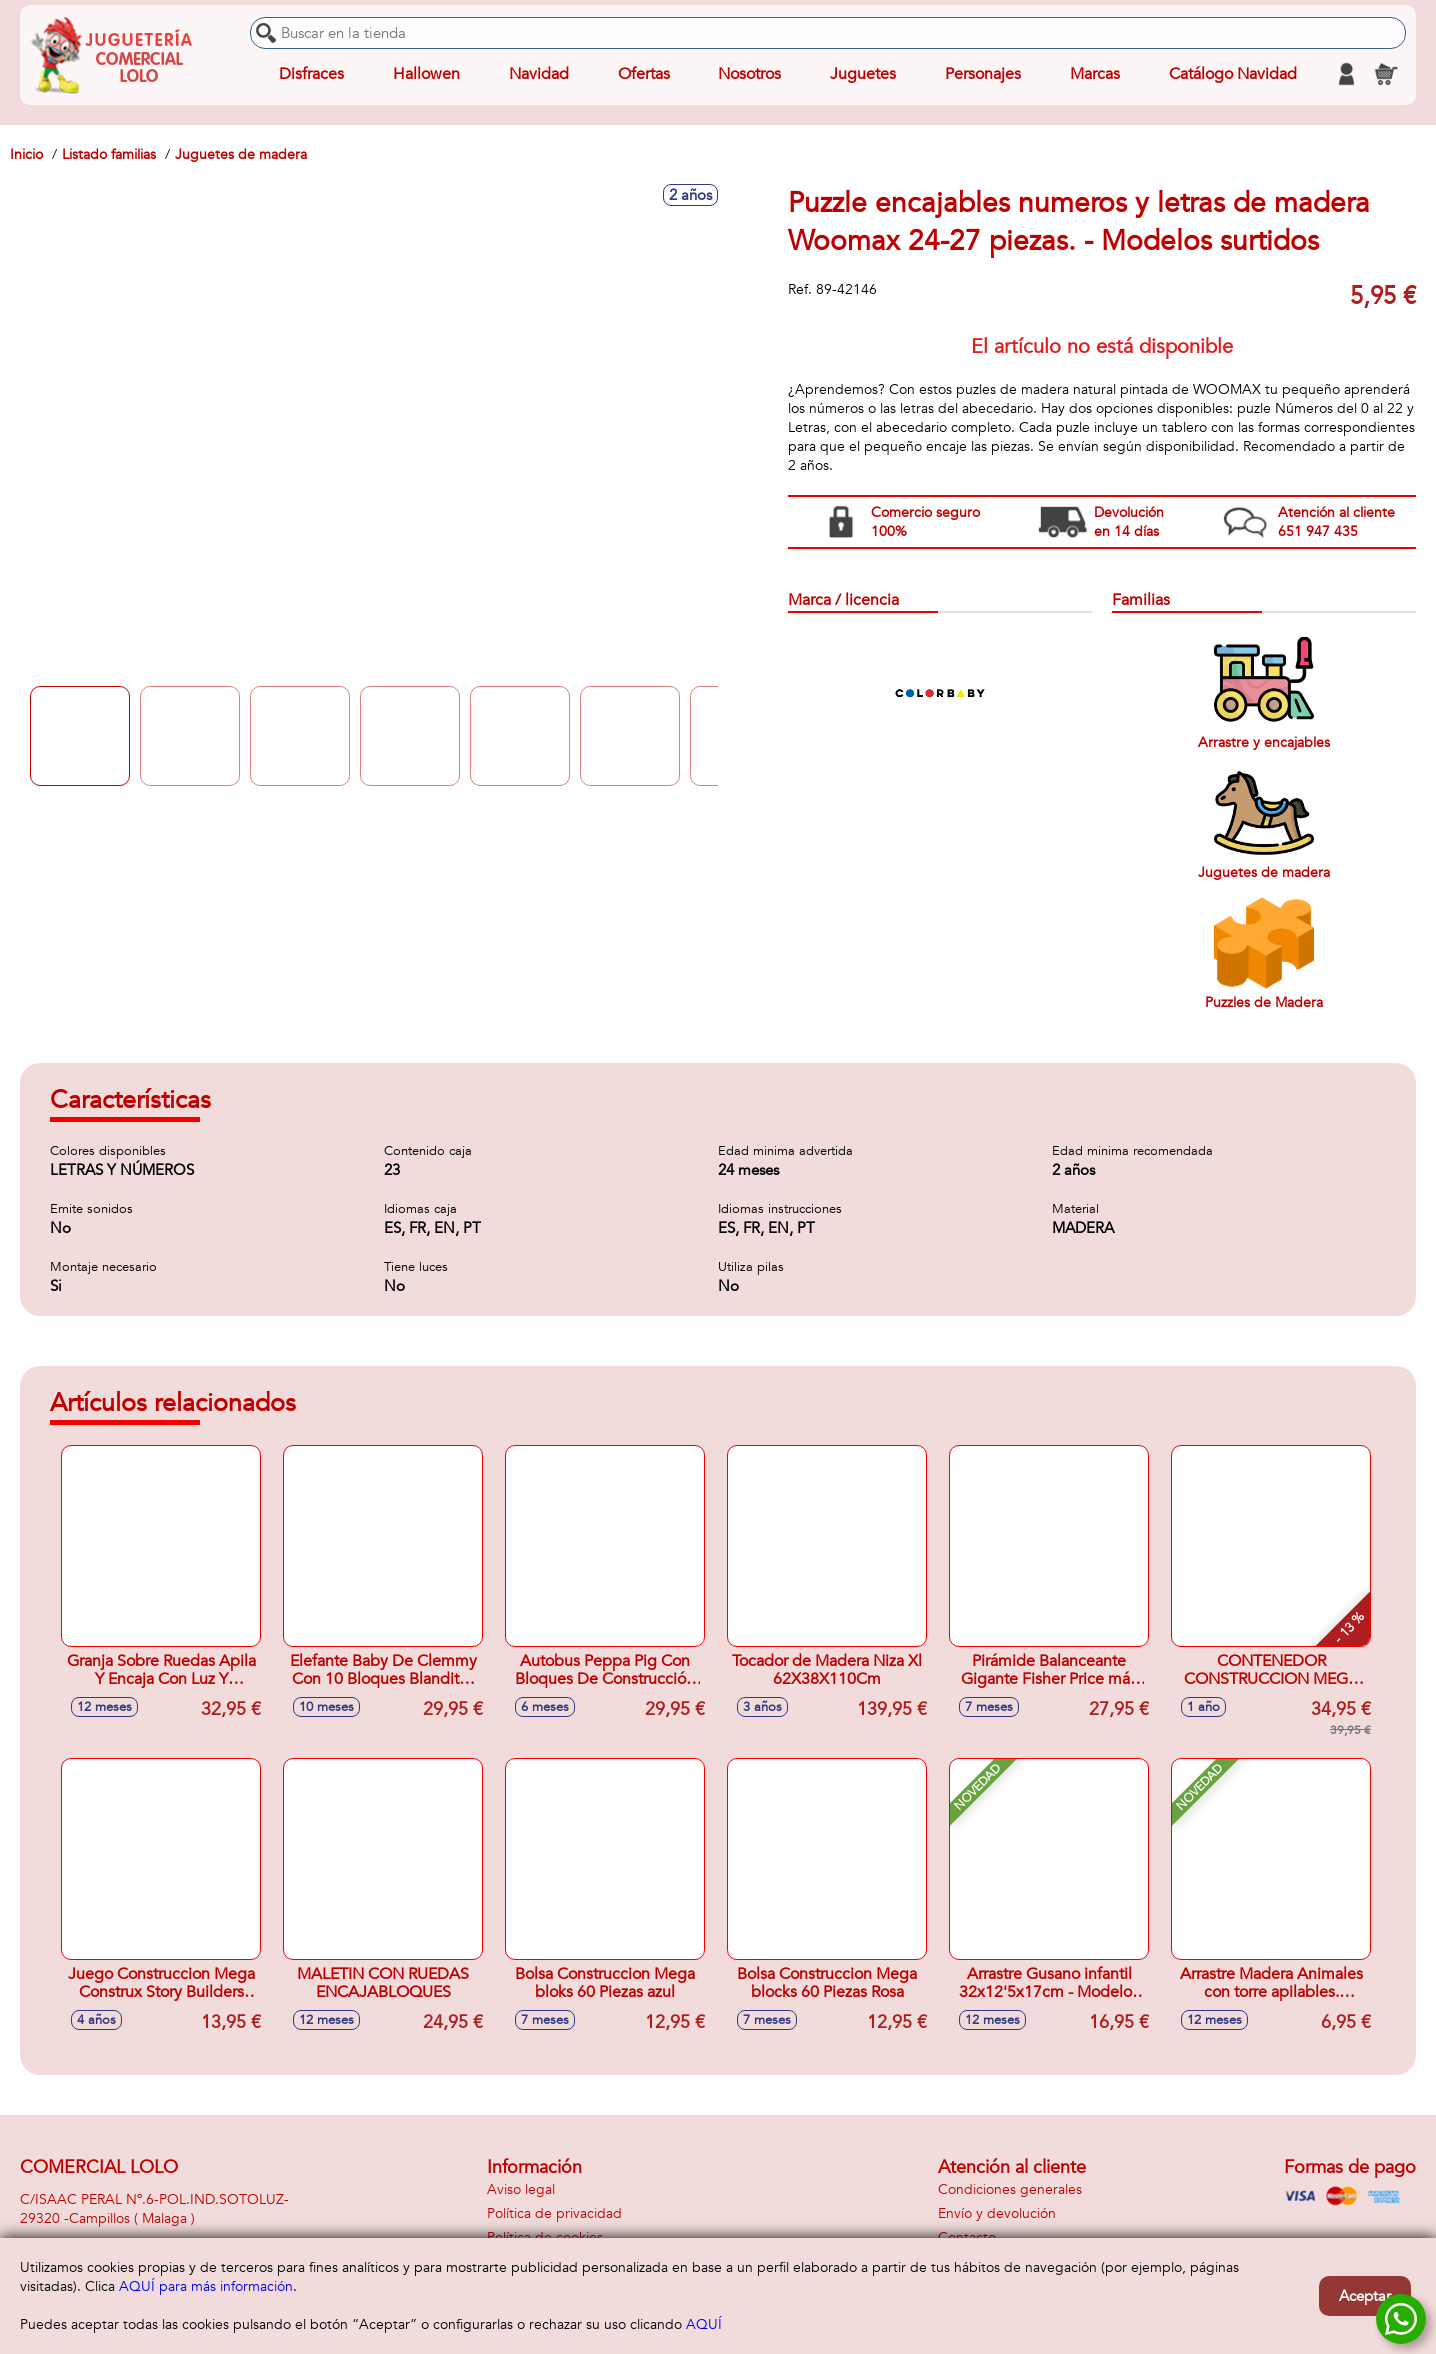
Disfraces (311, 74)
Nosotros (749, 74)
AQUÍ (704, 2324)
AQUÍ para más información (206, 2286)
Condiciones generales (1010, 2189)
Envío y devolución (997, 2213)
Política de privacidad (554, 2213)
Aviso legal (521, 2189)
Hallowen (426, 74)
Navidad (539, 74)
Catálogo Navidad (1233, 74)
